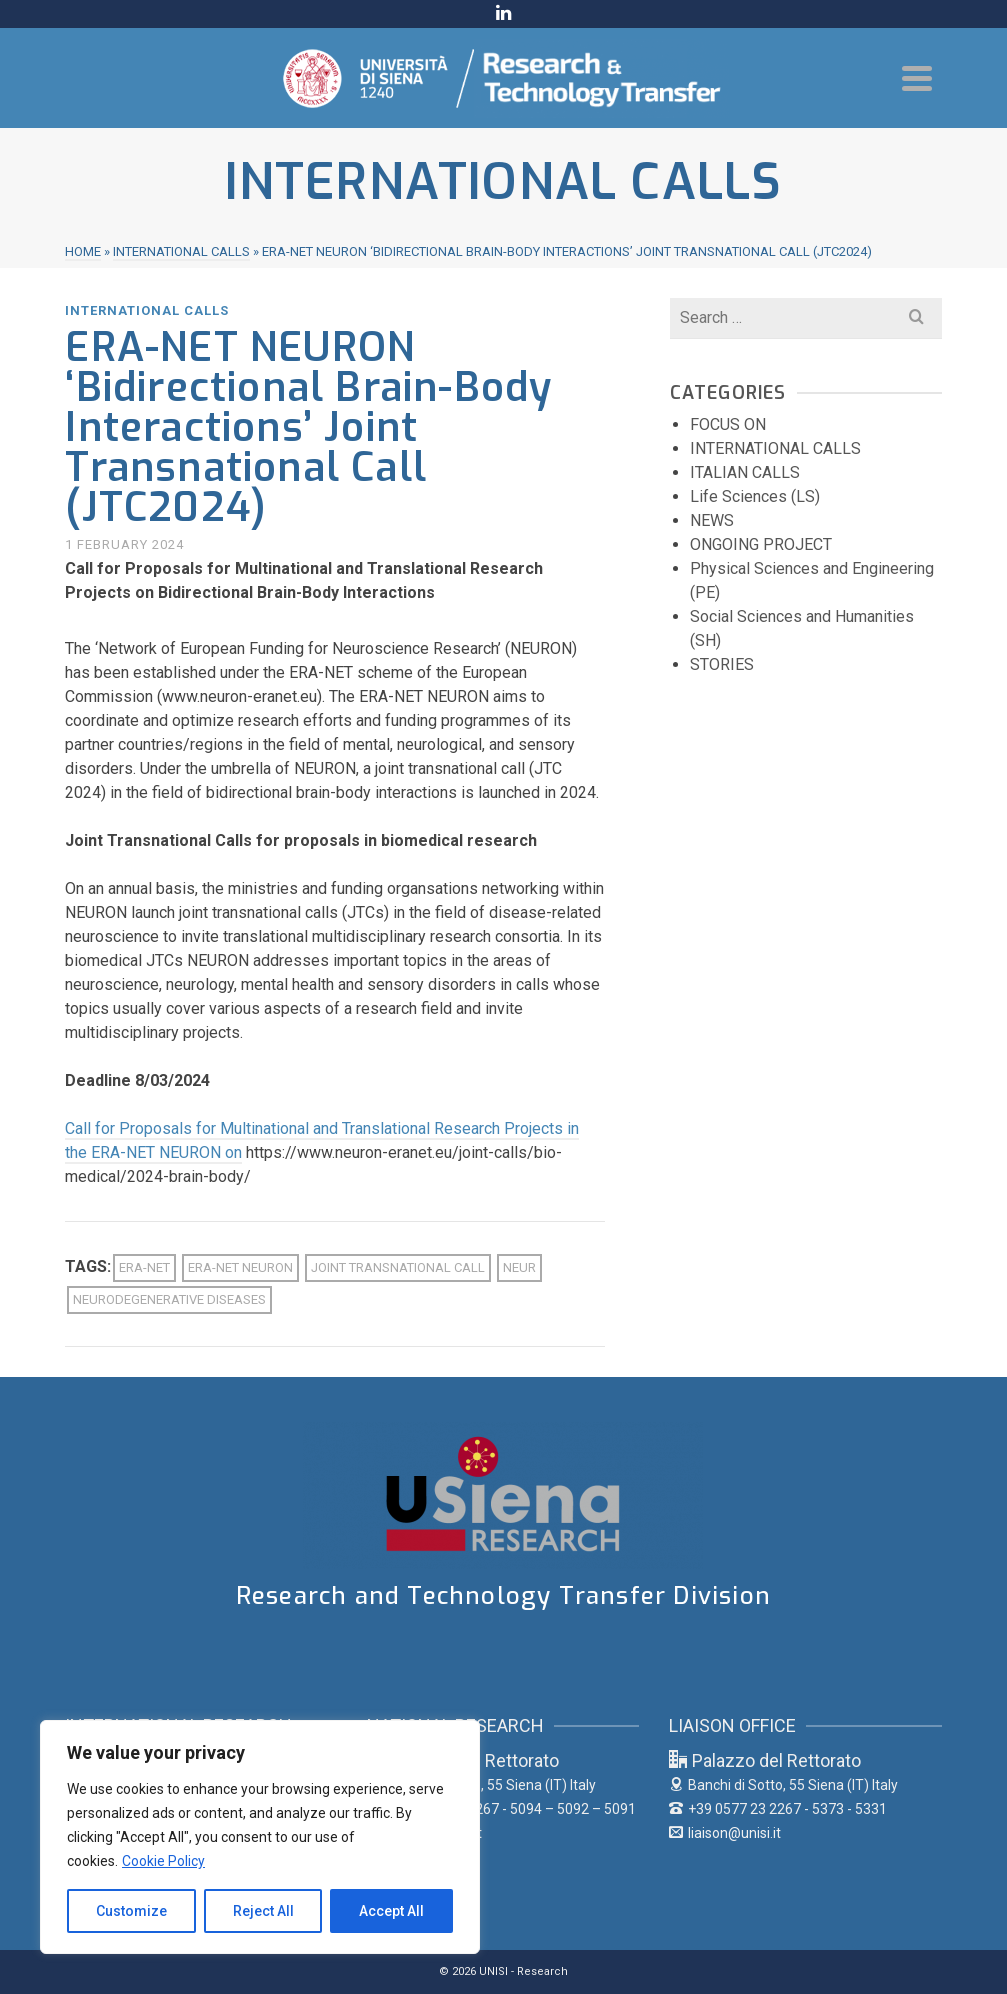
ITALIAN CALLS (745, 472)
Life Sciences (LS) (755, 496)
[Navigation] (917, 78)
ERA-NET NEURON (240, 1267)
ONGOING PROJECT (761, 544)
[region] (260, 1837)
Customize (131, 1911)
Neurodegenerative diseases (169, 1299)
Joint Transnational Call (398, 1267)
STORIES (722, 664)
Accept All (391, 1911)
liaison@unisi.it (725, 1833)
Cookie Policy (163, 1861)
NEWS (712, 520)
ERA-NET (144, 1267)
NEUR (519, 1267)
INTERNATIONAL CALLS (147, 310)
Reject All (263, 1911)
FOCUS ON (728, 424)
